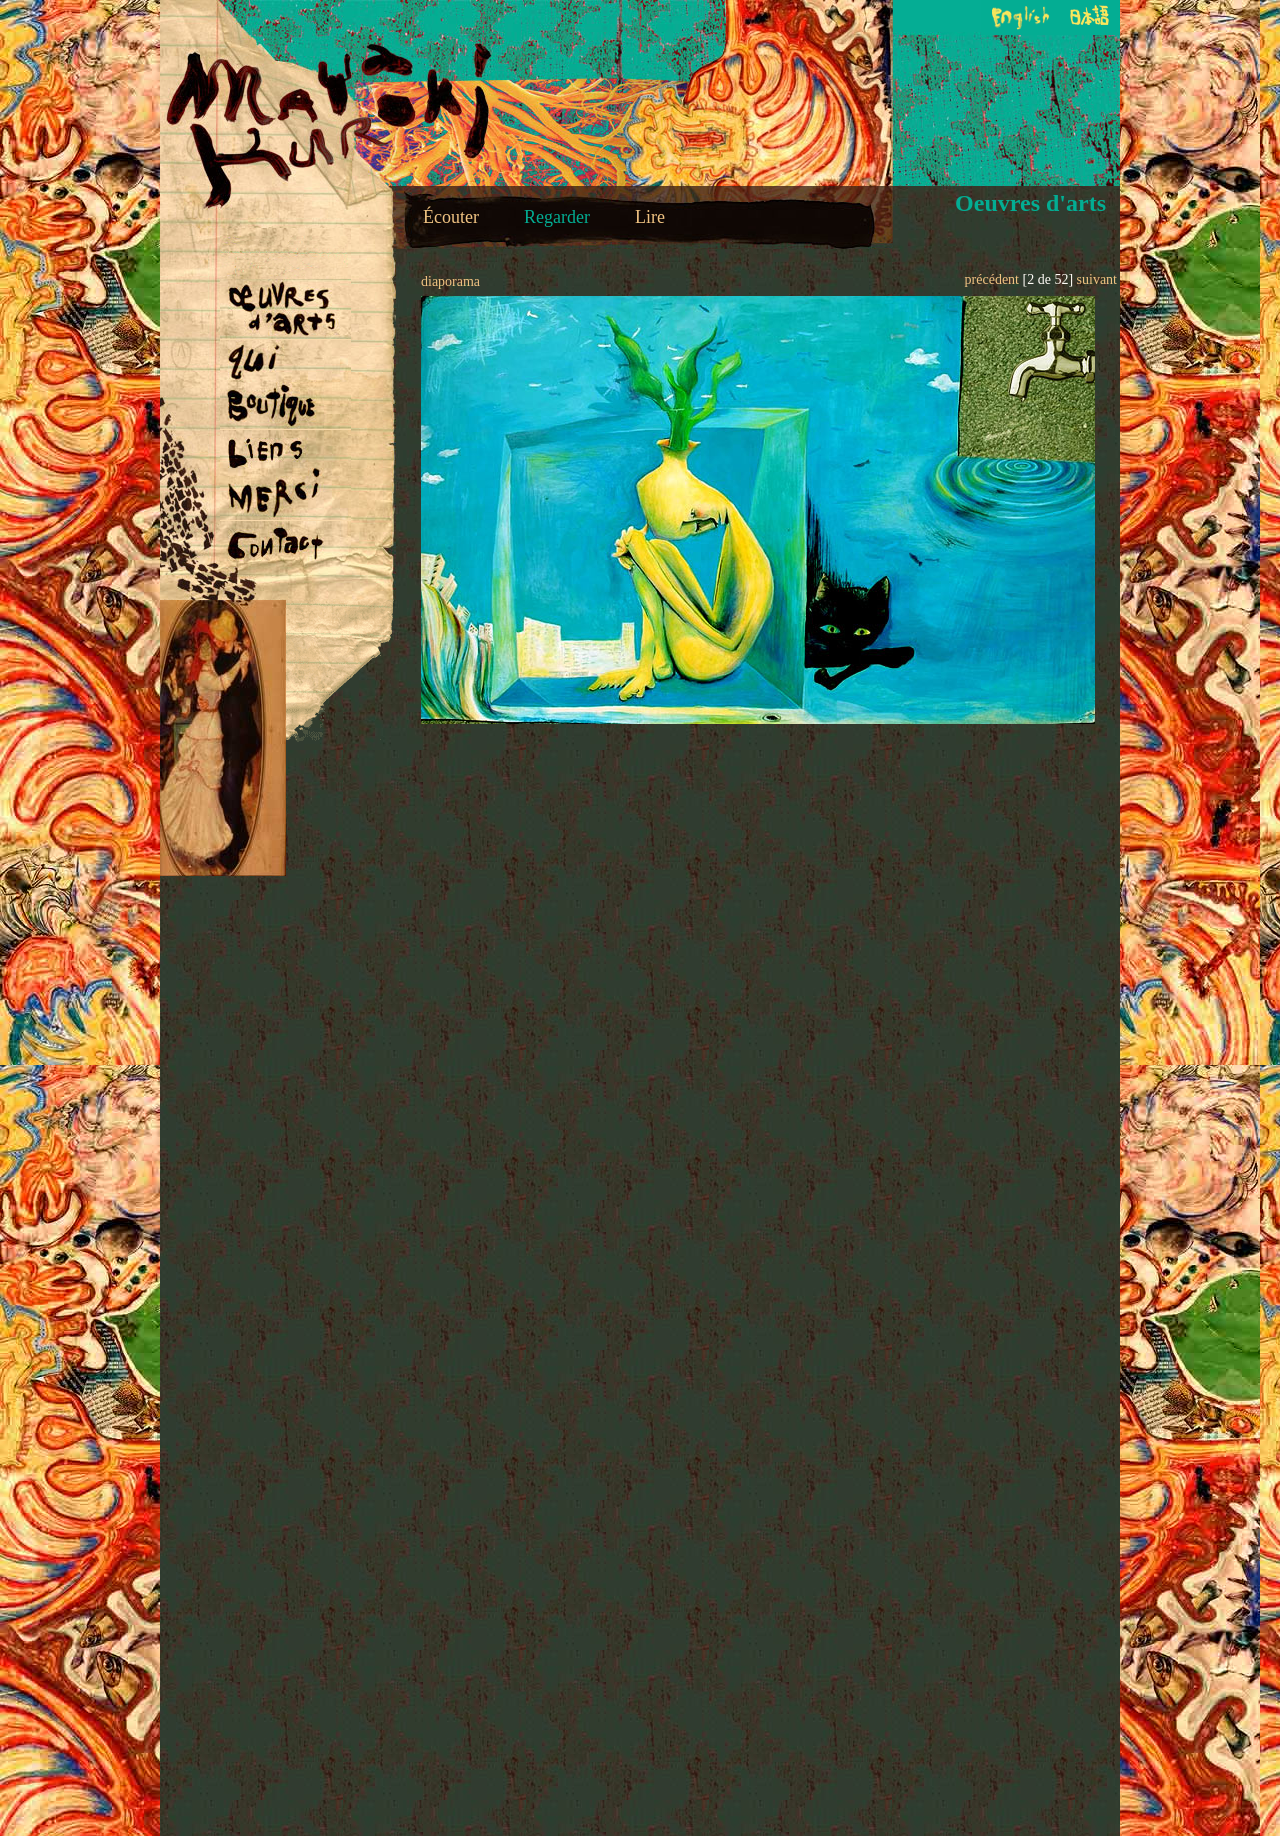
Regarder (557, 217)
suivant (1097, 279)
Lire (650, 217)
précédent (992, 279)
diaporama (450, 281)
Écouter (451, 217)
